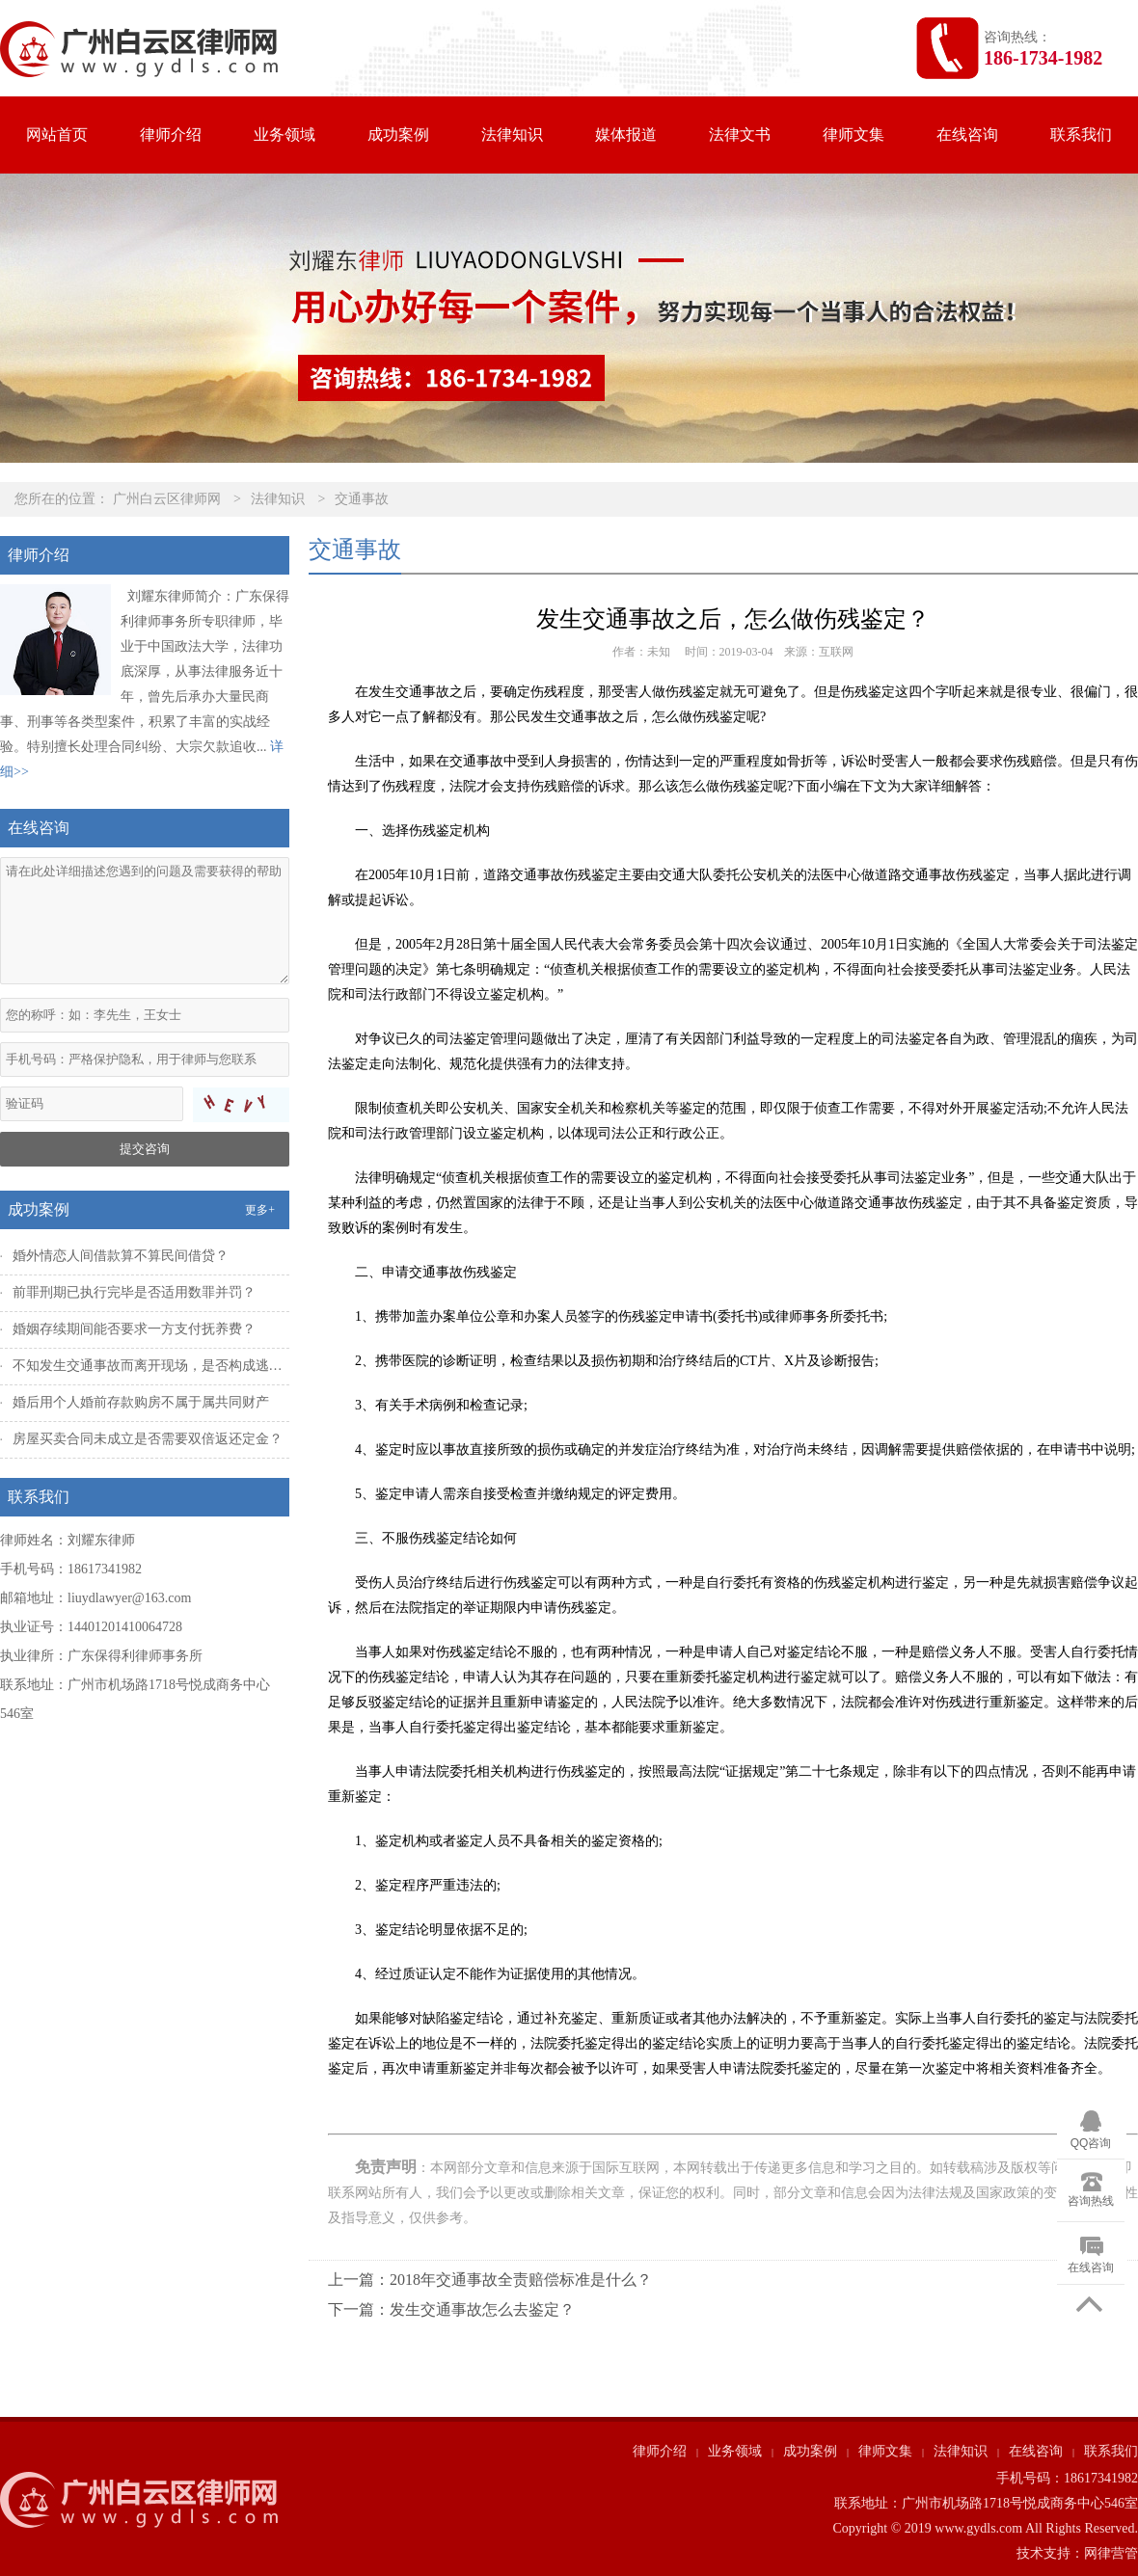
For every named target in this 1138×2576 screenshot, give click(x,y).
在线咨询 (967, 134)
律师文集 (853, 134)
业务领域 (284, 134)
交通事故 (362, 499)
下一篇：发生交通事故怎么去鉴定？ (451, 2309)
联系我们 (1081, 134)
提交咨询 (145, 1148)
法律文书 (740, 134)
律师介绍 (171, 134)
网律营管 (1111, 2553)
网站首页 (57, 134)
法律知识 (512, 134)
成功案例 (398, 134)
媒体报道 (626, 134)
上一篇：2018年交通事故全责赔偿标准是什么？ (490, 2279)
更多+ (260, 1210)
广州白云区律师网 (167, 499)
